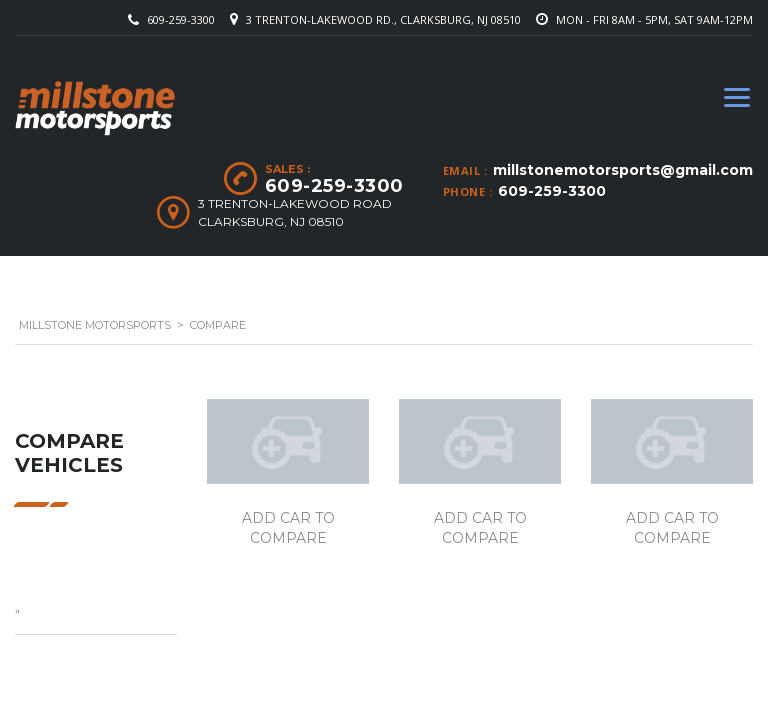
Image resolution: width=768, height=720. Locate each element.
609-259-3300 (181, 19)
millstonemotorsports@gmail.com (623, 170)
